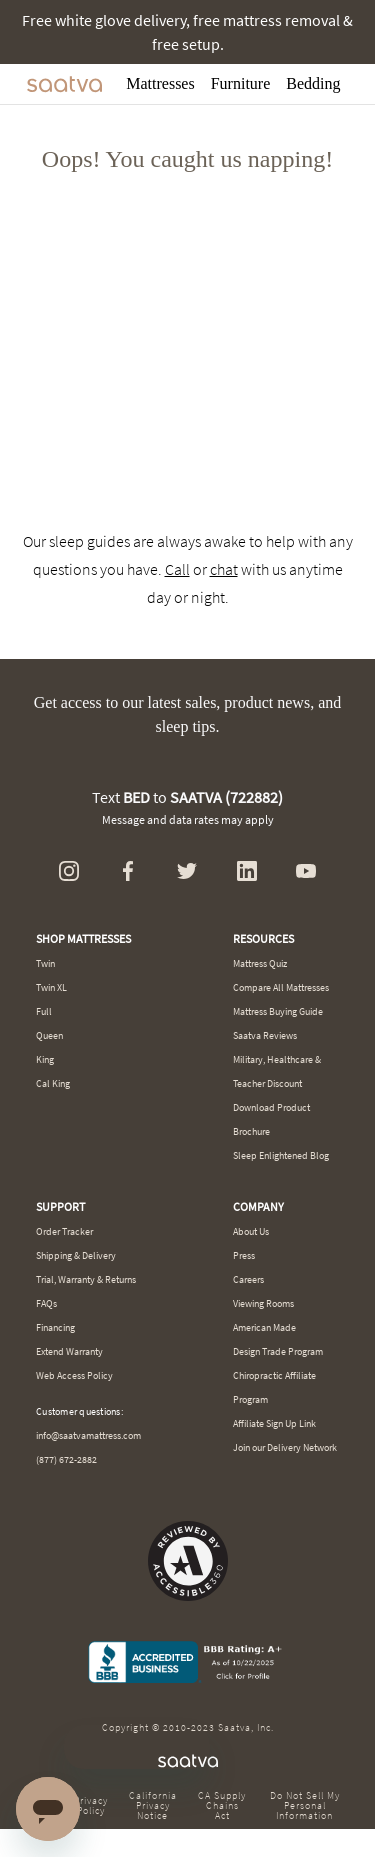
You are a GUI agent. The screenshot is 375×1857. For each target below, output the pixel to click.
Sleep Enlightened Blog (281, 1155)
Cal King (53, 1083)
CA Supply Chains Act (222, 1806)
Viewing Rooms (263, 1303)
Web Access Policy (74, 1375)
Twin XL (51, 987)
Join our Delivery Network (285, 1447)
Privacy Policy (91, 1806)
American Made (264, 1327)
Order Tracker (64, 1231)
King (45, 1059)
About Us (251, 1231)
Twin (45, 963)
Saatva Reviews (265, 1035)
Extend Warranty (69, 1351)
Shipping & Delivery (76, 1255)
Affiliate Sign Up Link (274, 1423)
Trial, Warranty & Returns (86, 1279)
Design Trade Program (278, 1351)
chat (224, 569)
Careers (248, 1279)
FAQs (46, 1303)
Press (244, 1255)
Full (44, 1011)
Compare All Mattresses (281, 987)
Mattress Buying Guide (278, 1011)
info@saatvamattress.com (88, 1435)
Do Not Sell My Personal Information (305, 1806)
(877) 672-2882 (66, 1459)
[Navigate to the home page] (64, 84)
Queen (49, 1035)
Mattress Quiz (260, 963)
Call (177, 569)
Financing (55, 1327)
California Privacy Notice (153, 1806)
